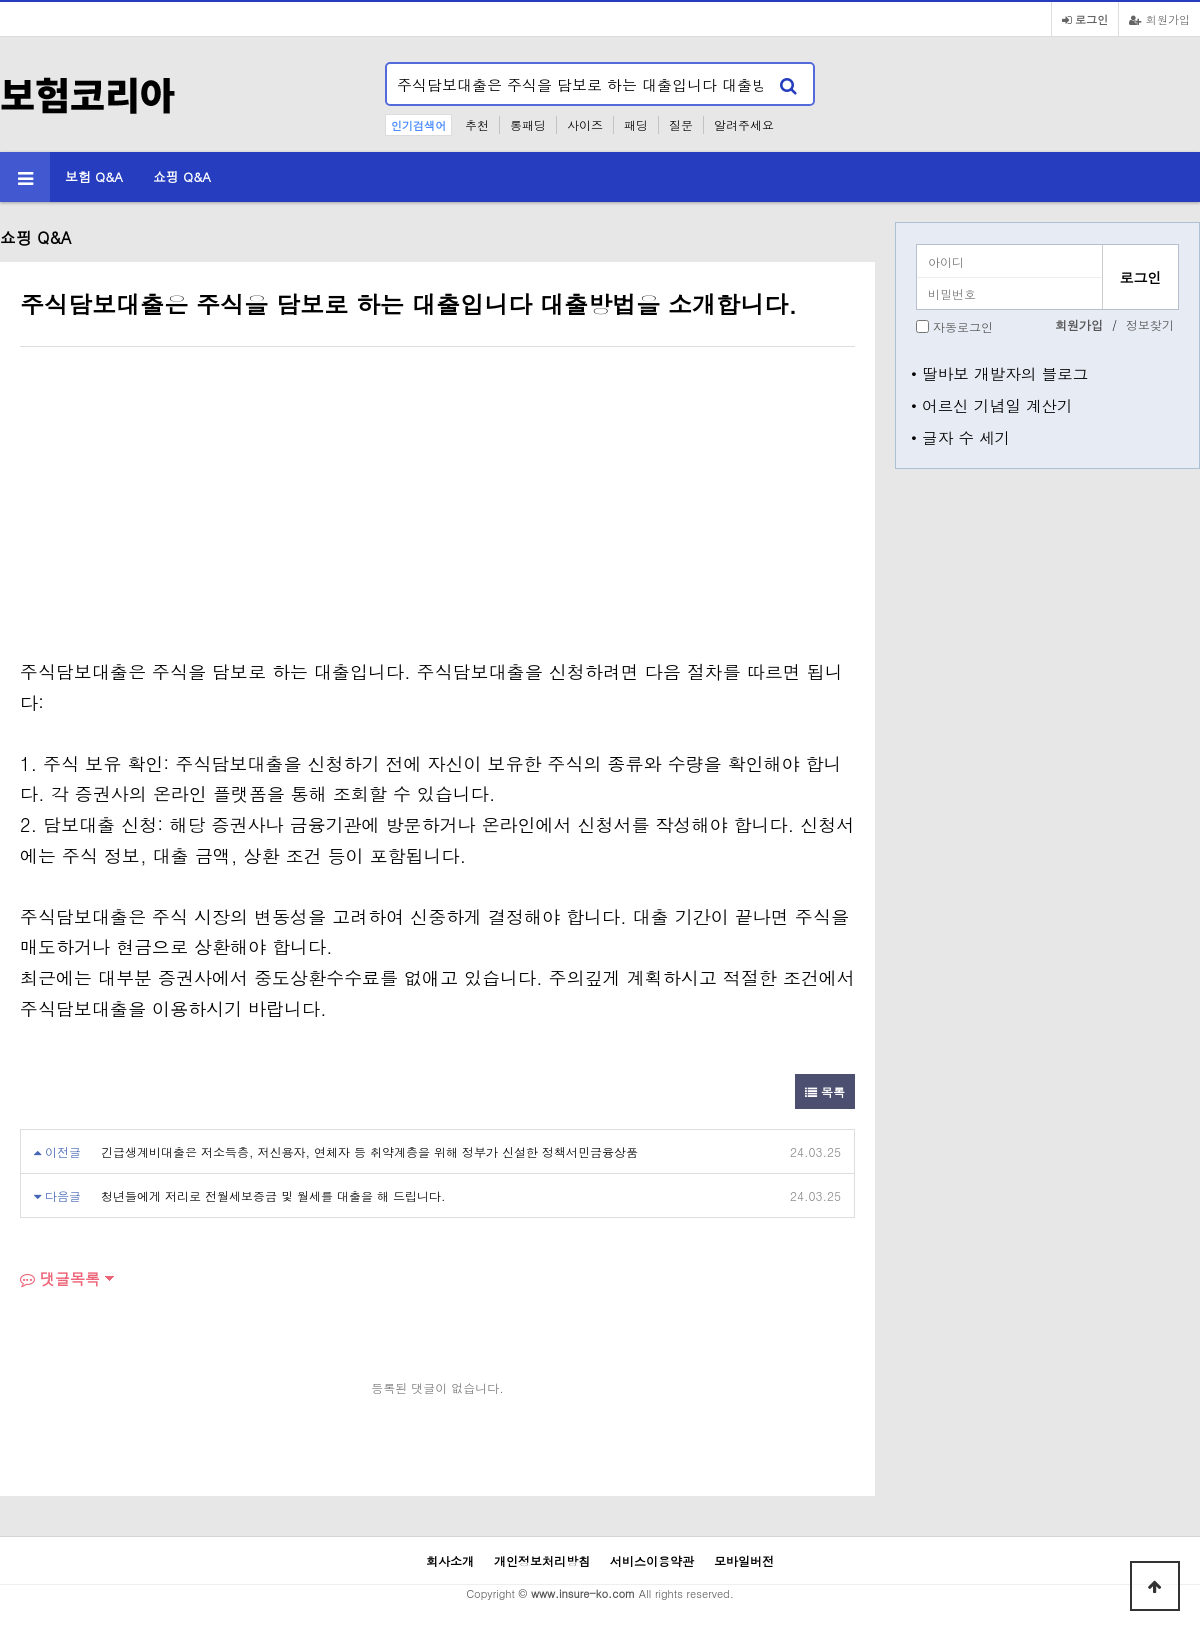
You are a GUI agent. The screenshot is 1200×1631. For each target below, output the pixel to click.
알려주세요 (744, 124)
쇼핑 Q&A (182, 176)
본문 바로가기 (0, 0)
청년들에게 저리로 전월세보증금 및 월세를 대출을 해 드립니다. (273, 1195)
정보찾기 (1150, 324)
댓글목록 (60, 1278)
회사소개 (450, 1560)
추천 (477, 124)
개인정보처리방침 (542, 1560)
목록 (825, 1091)
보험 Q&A (94, 176)
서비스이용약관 (652, 1560)
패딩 (636, 124)
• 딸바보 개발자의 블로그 (999, 373)
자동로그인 (963, 326)
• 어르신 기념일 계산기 (992, 405)
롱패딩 (528, 124)
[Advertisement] (188, 507)
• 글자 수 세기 (960, 437)
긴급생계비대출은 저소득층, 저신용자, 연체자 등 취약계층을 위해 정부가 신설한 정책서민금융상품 (369, 1151)
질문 (681, 124)
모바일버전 (744, 1560)
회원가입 (1159, 19)
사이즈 (585, 124)
